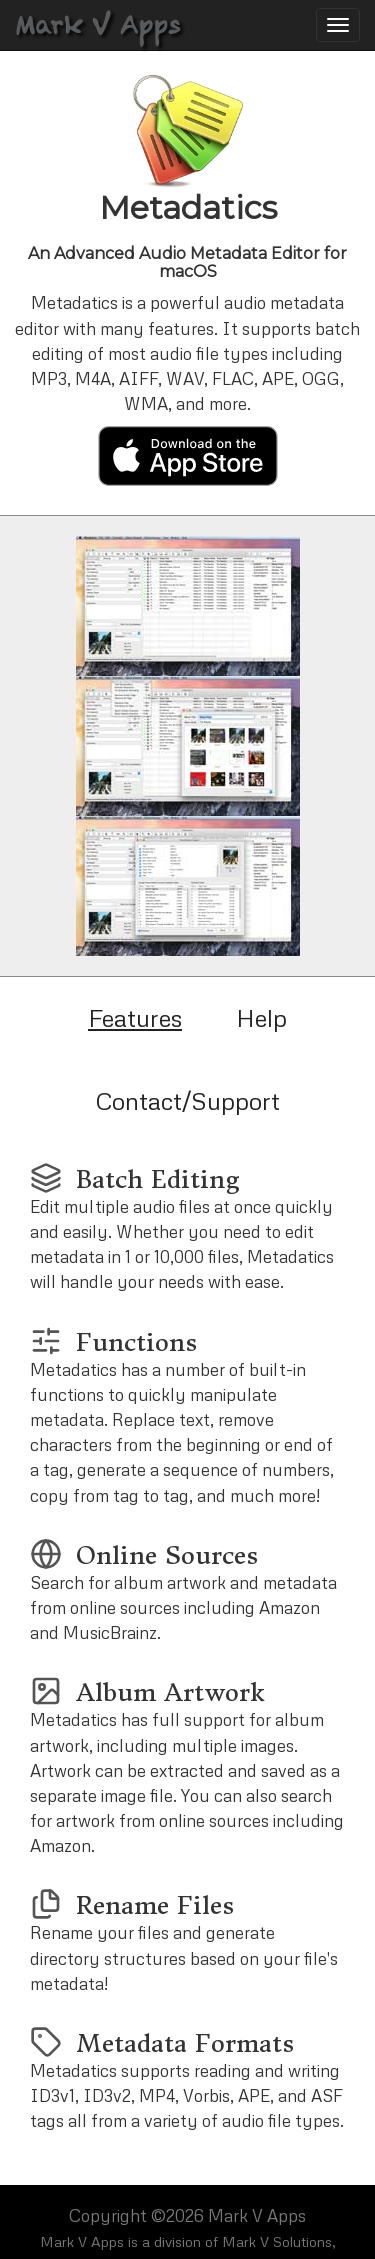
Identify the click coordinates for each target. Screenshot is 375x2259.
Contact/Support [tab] (188, 1100)
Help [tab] (261, 1017)
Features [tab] (135, 1017)
